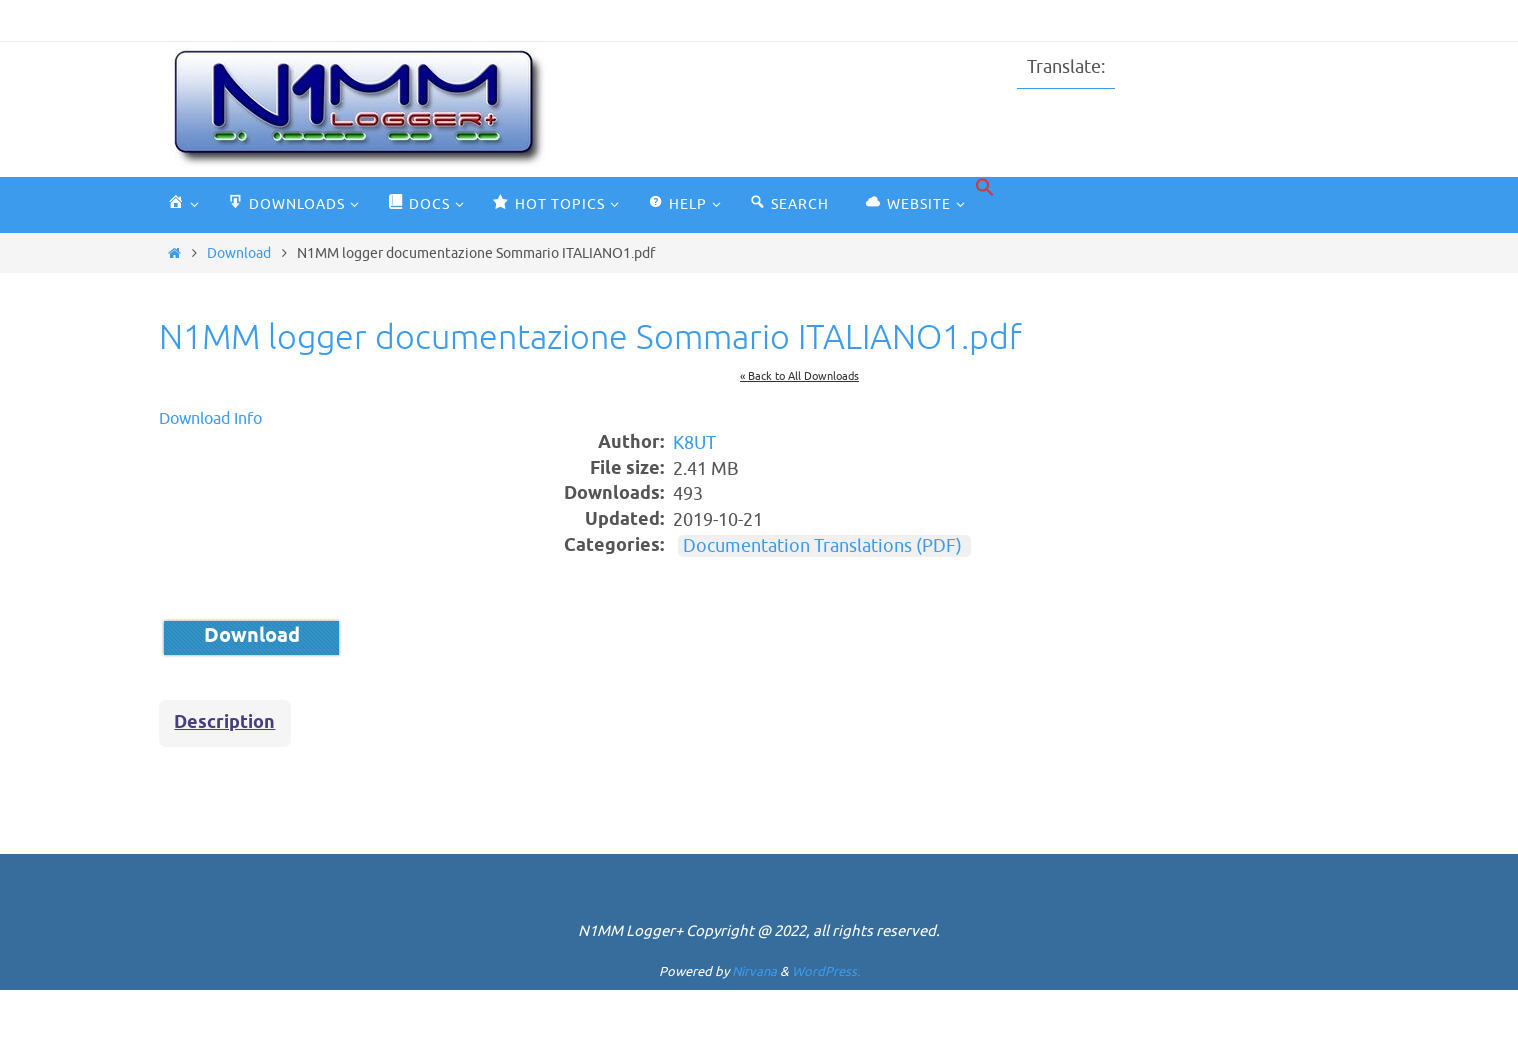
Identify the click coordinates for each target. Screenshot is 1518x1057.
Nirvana (754, 971)
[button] (985, 188)
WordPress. (826, 971)
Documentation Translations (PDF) (822, 546)
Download (239, 253)
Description (224, 723)
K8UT (694, 443)
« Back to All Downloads (799, 376)
